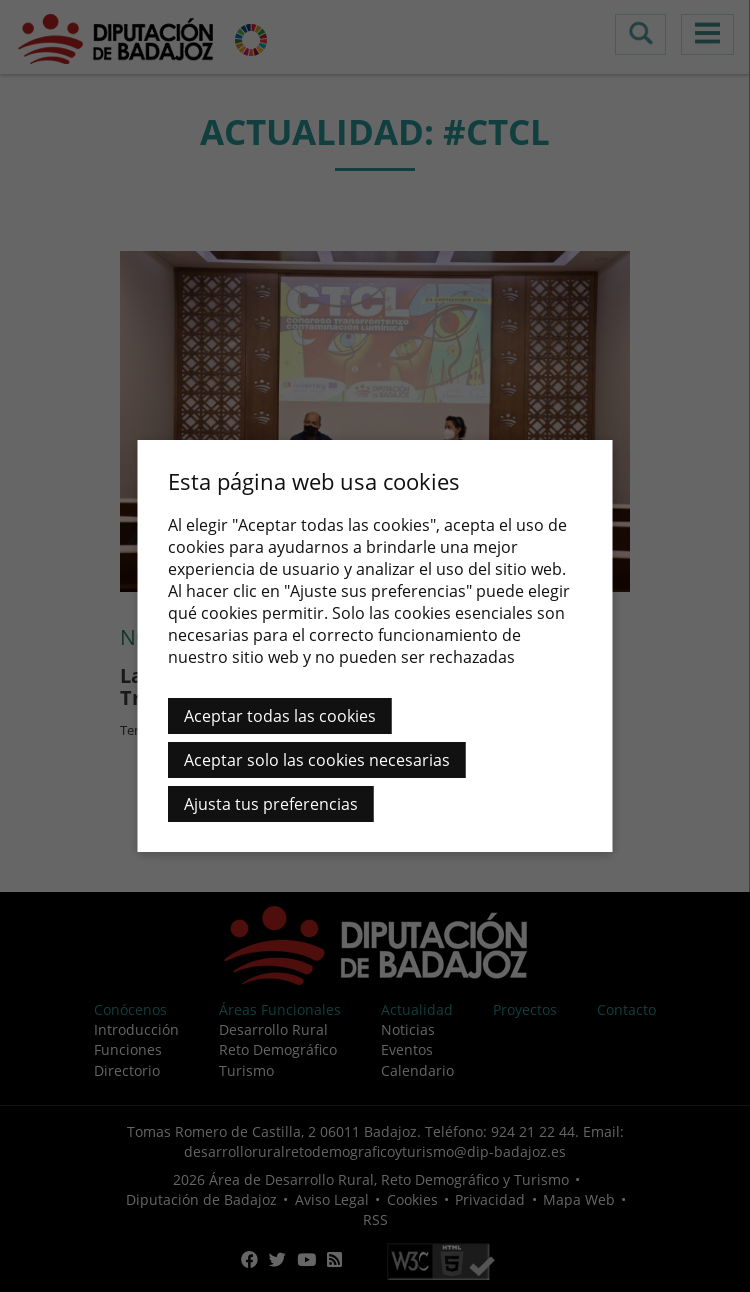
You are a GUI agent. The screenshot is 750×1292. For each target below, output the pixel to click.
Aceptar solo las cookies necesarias (317, 760)
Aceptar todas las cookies (280, 716)
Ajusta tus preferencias (271, 804)
